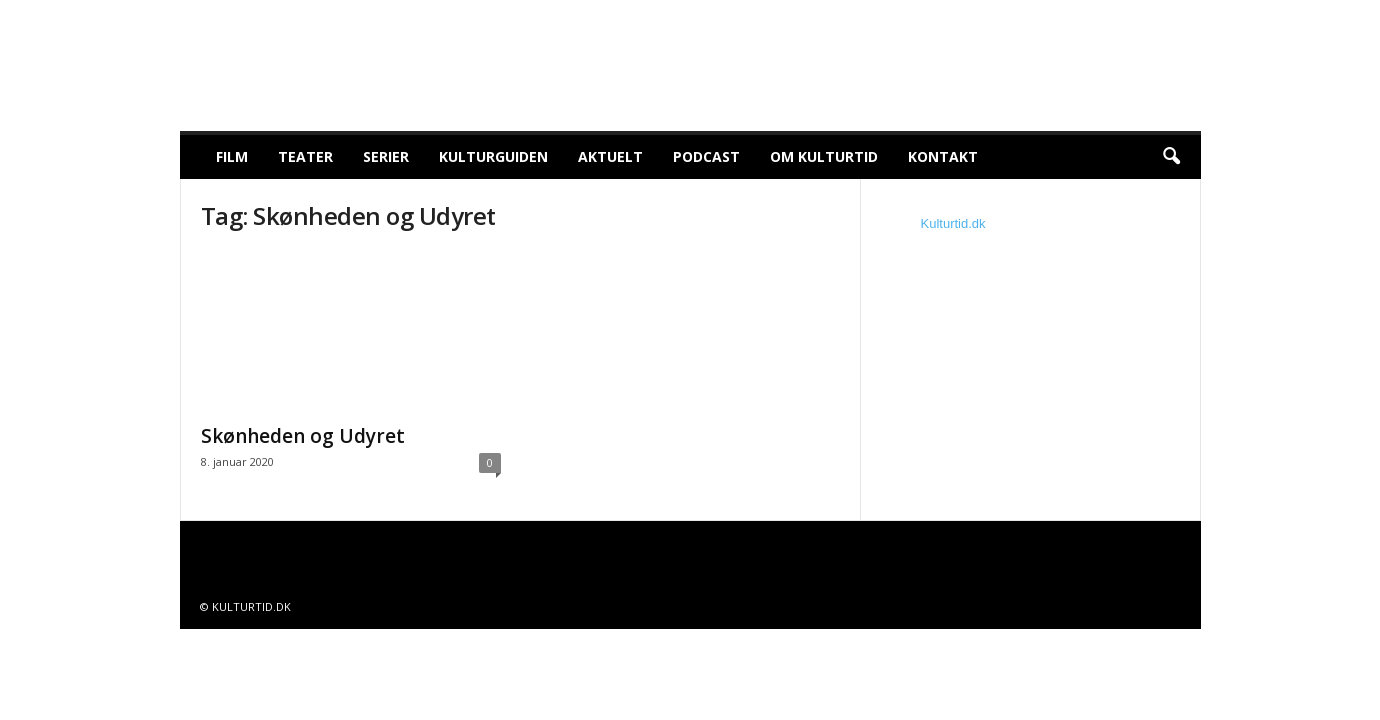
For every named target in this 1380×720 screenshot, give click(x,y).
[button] (1171, 157)
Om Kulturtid (824, 156)
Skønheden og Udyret (303, 436)
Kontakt (943, 156)
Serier (386, 156)
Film (232, 156)
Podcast (706, 156)
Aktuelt (610, 156)
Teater (305, 156)
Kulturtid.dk (953, 223)
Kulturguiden (493, 156)
